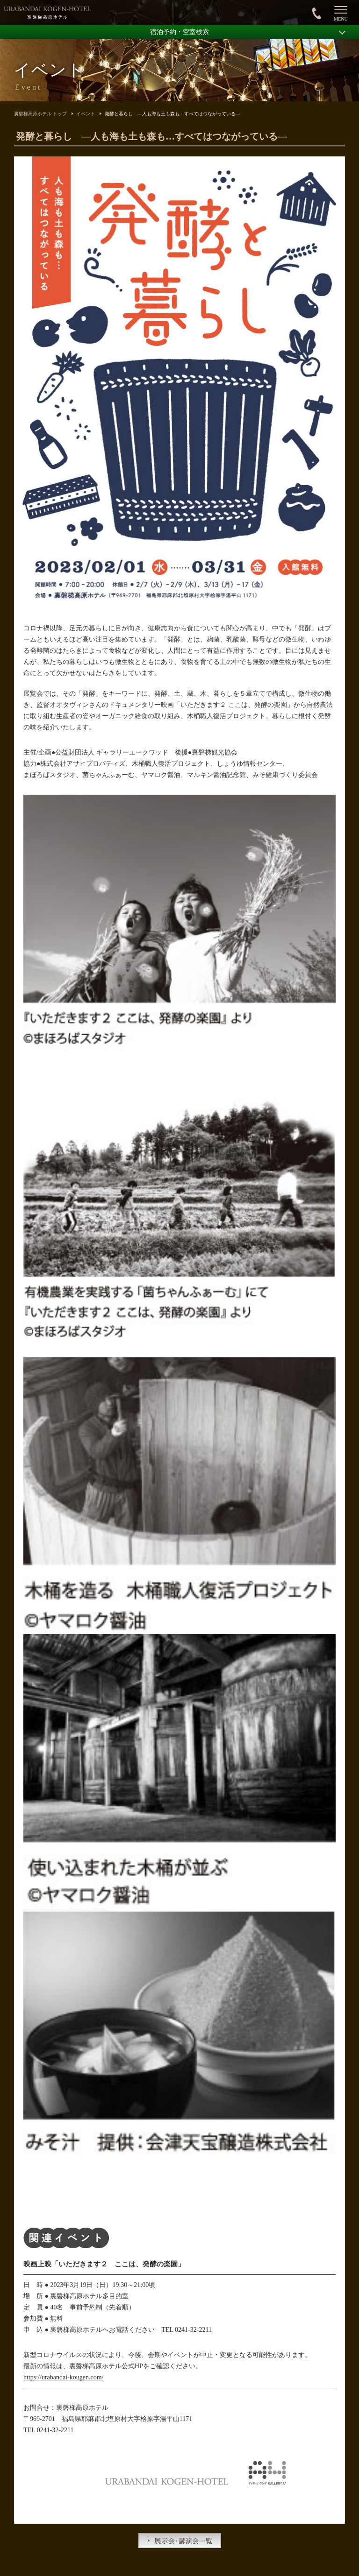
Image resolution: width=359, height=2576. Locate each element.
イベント (85, 113)
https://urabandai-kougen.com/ (63, 2377)
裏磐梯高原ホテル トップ (40, 113)
